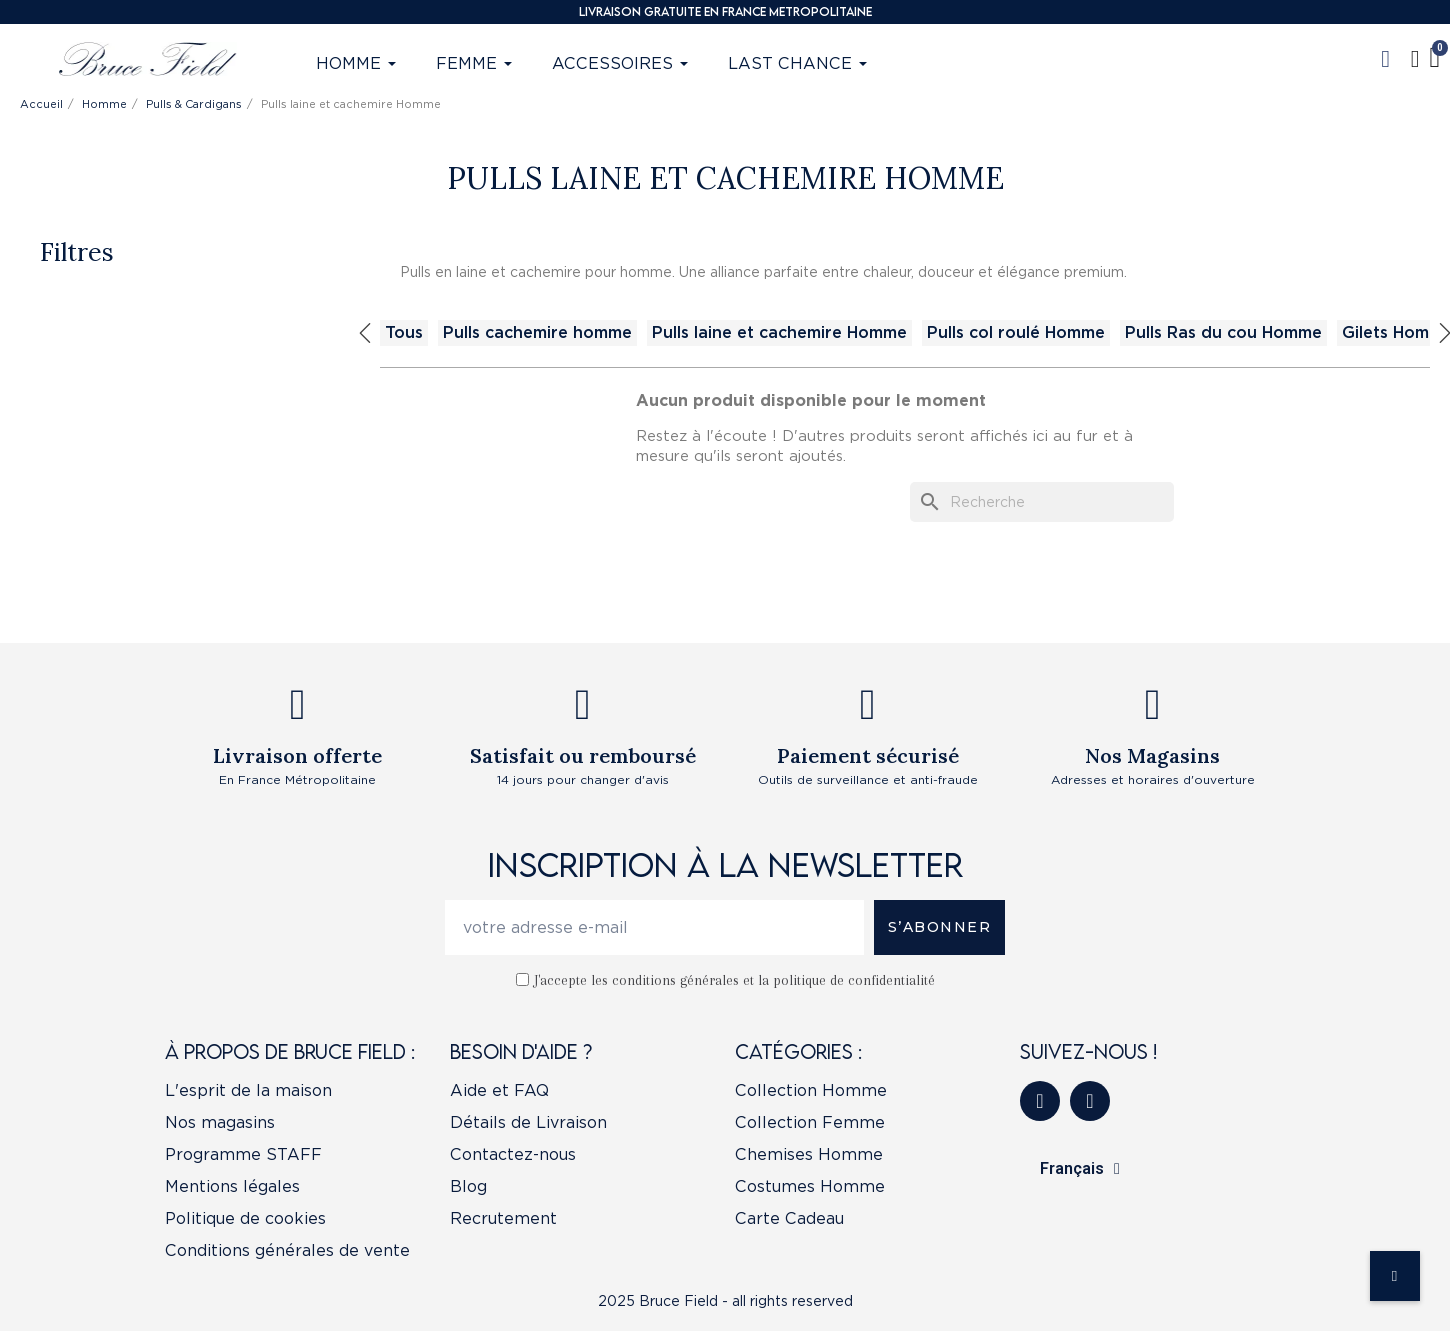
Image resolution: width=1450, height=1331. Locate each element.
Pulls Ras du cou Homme (1223, 332)
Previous (365, 333)
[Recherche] (1042, 502)
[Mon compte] (1415, 59)
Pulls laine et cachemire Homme (779, 332)
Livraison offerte (297, 755)
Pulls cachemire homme (537, 332)
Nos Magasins (1152, 755)
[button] (1386, 59)
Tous (404, 332)
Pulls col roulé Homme (1016, 332)
